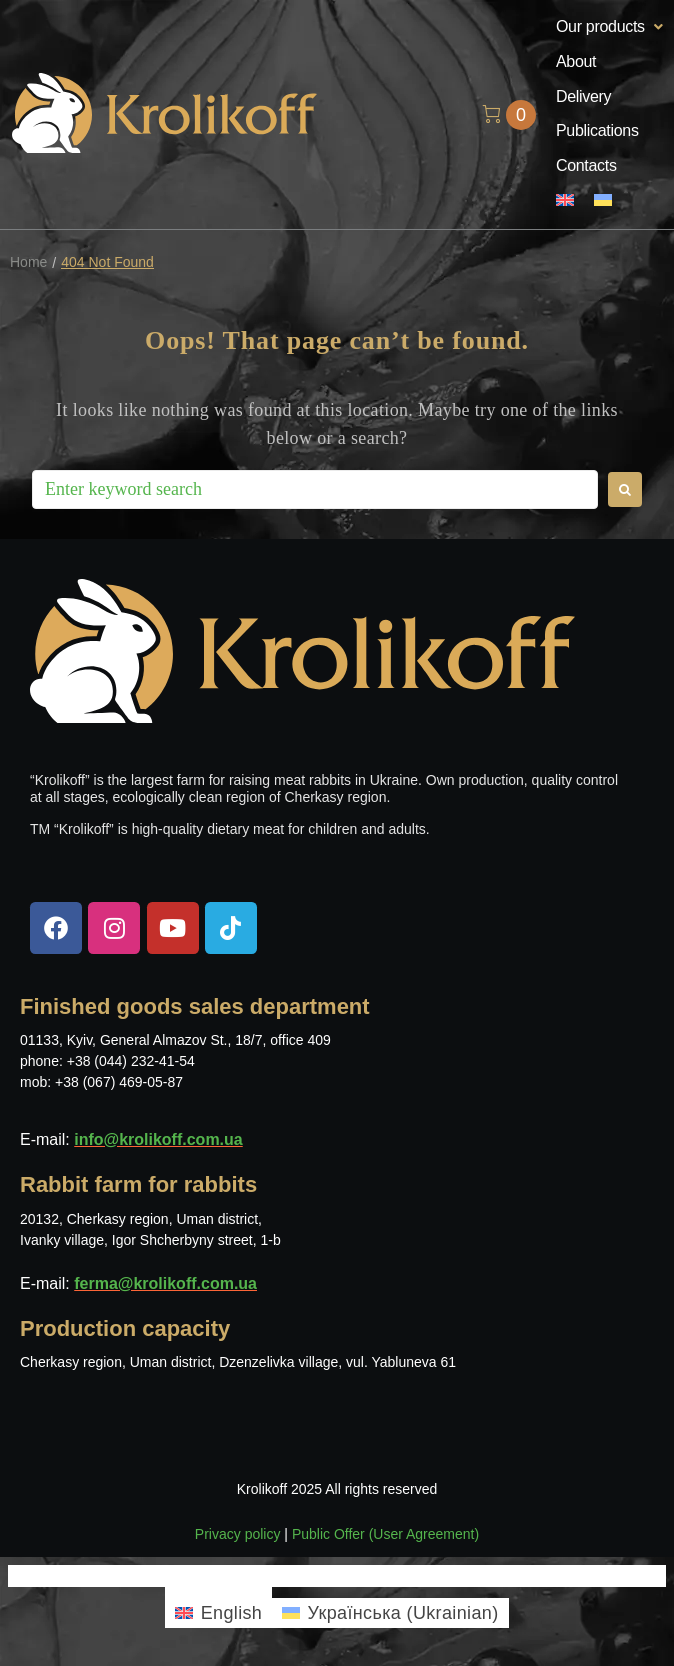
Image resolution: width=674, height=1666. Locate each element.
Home (28, 262)
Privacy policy (238, 1534)
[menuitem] (565, 201)
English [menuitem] (232, 1613)
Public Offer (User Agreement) (385, 1534)
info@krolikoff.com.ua (158, 1139)
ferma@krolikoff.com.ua (165, 1283)
